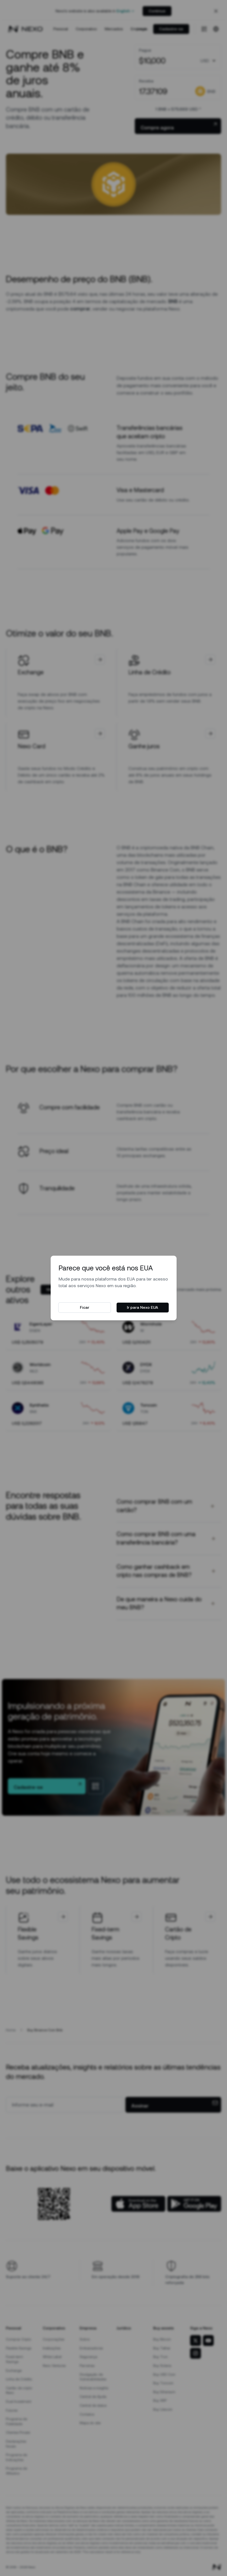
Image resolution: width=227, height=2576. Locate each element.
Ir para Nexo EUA (142, 1307)
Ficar (84, 1307)
